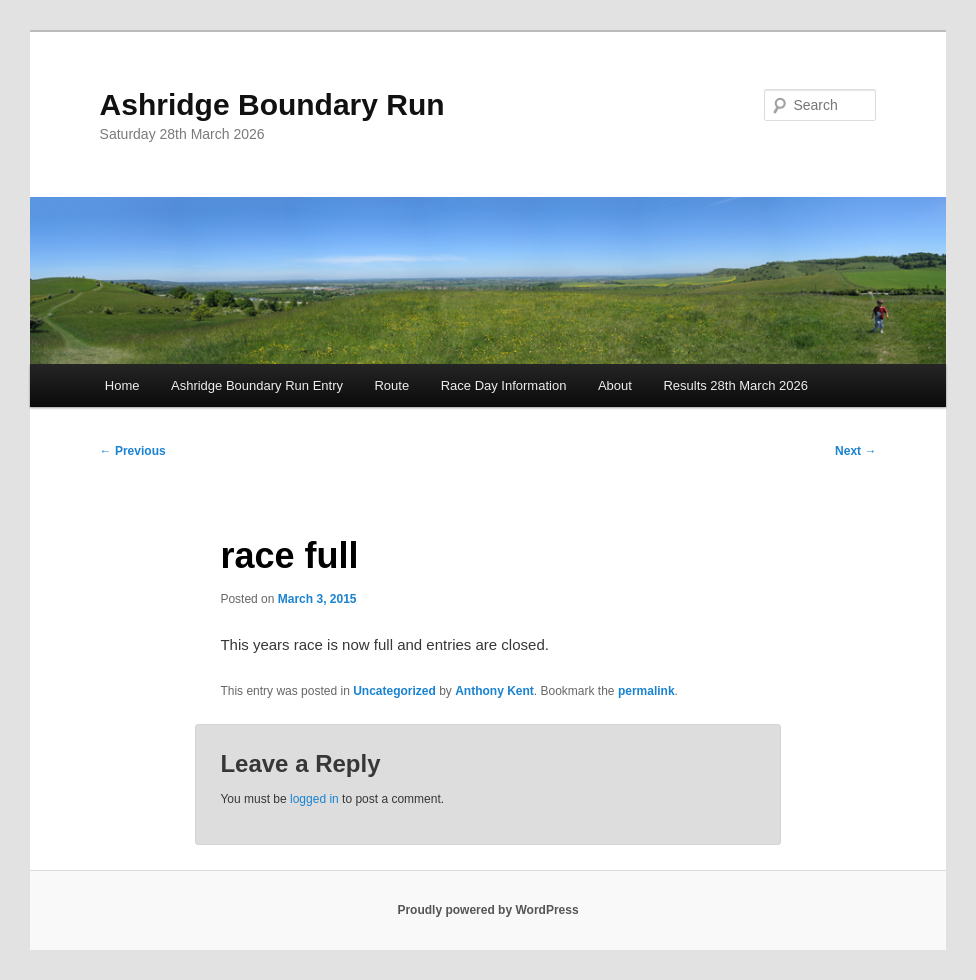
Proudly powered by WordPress (487, 910)
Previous (133, 451)
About (615, 385)
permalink (646, 691)
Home (122, 385)
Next (855, 451)
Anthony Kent (494, 691)
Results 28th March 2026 (735, 385)
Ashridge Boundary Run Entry (257, 385)
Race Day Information (504, 385)
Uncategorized (394, 691)
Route (391, 385)
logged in (314, 799)
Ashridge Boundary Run (272, 104)
